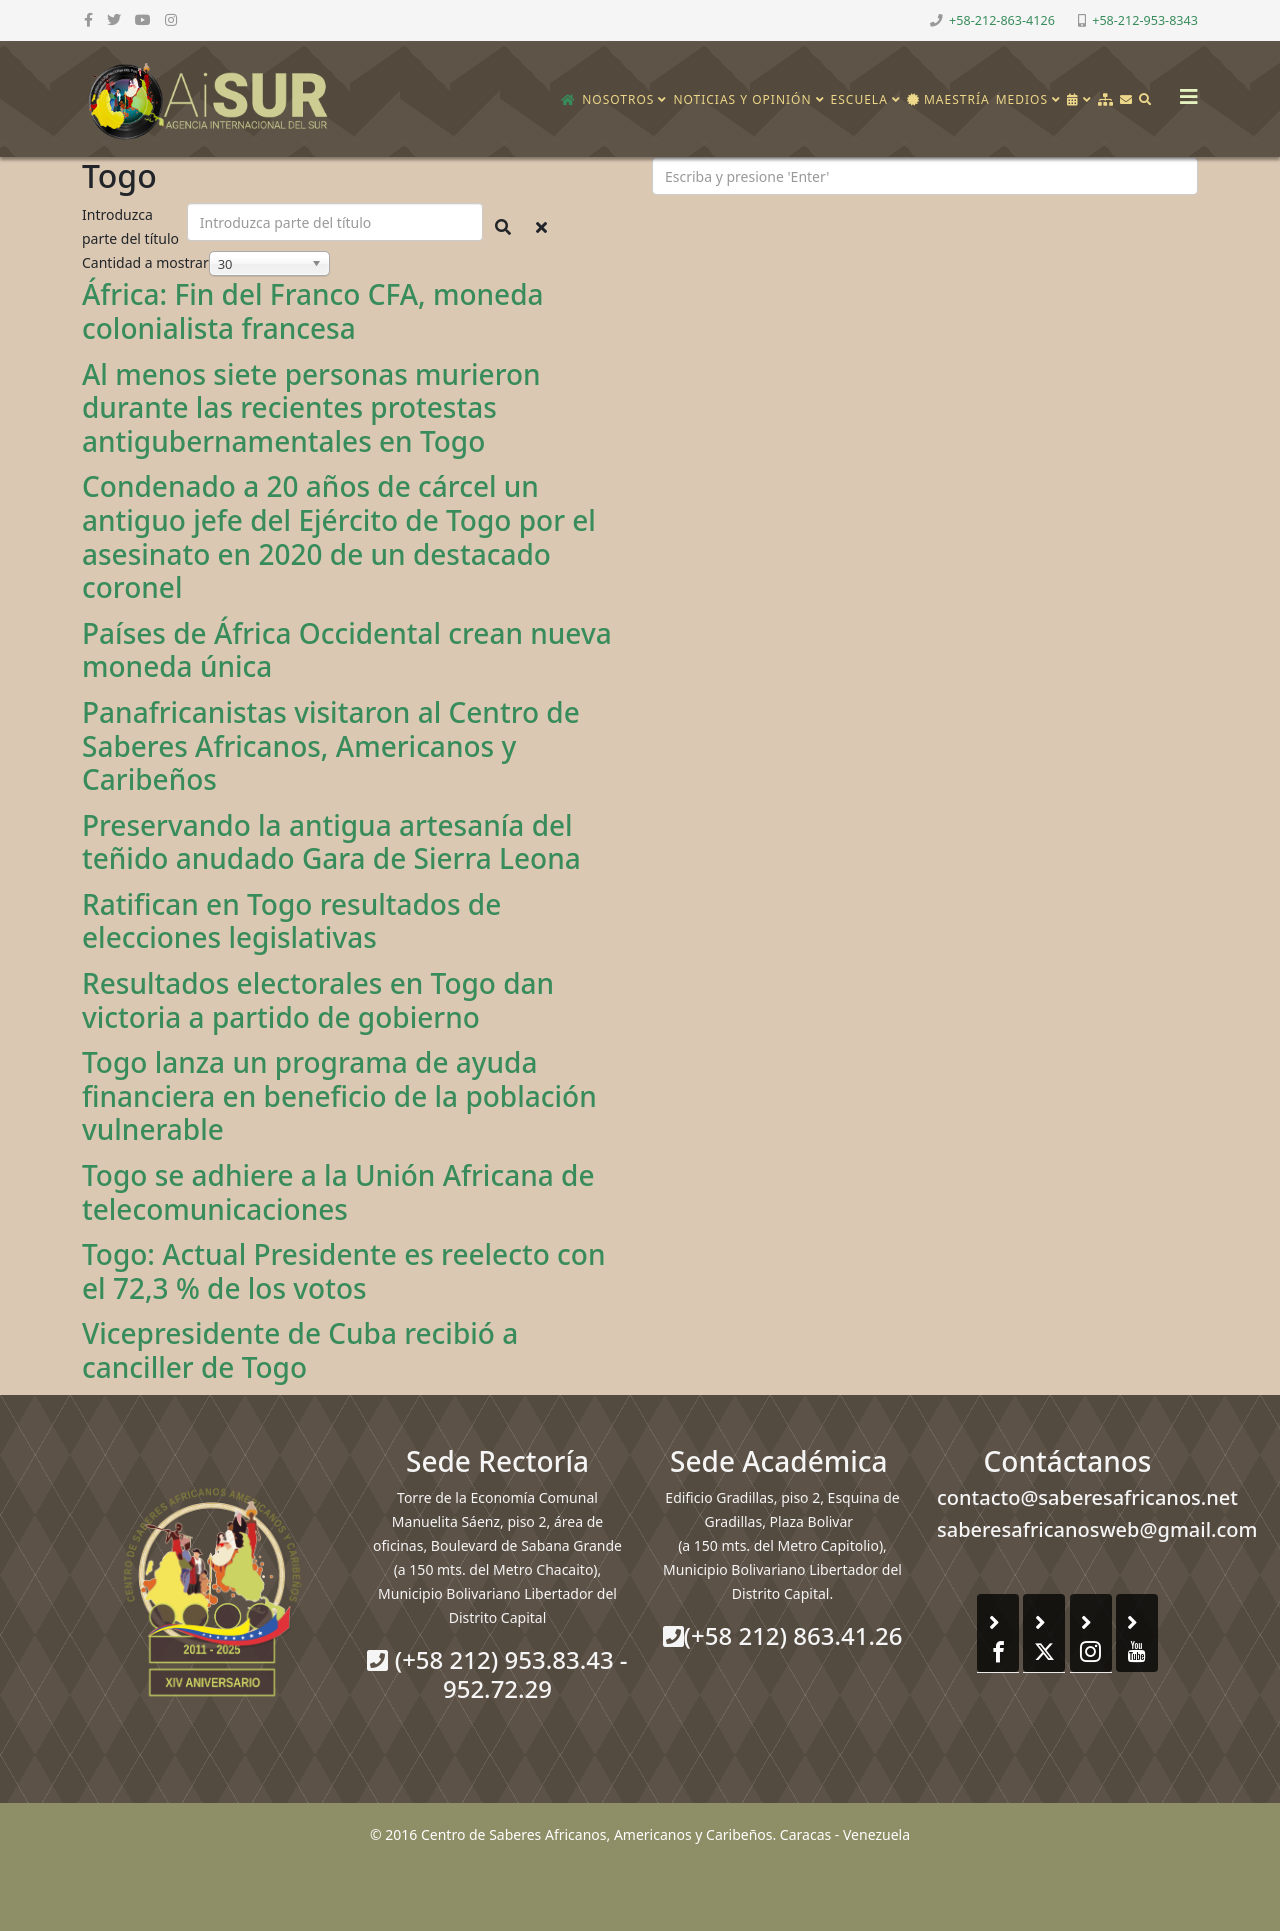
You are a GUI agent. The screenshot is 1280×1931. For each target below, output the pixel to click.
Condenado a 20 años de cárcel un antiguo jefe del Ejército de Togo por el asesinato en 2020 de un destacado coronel (339, 536)
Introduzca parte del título (132, 226)
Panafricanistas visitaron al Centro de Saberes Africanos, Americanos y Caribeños (331, 745)
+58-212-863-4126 (1002, 20)
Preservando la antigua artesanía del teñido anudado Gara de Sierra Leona (331, 842)
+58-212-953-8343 (1145, 20)
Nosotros (618, 99)
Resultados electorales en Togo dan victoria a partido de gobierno (318, 1000)
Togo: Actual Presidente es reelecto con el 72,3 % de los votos (343, 1271)
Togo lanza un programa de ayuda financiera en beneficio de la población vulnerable (339, 1095)
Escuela (859, 99)
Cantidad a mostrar (145, 262)
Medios (1022, 99)
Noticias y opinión (742, 99)
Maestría (948, 99)
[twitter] (114, 19)
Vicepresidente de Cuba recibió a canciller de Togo (300, 1350)
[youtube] (143, 19)
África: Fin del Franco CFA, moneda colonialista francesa (313, 311)
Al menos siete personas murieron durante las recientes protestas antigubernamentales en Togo (311, 407)
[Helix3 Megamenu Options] (1184, 90)
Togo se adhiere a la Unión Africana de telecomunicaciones (338, 1192)
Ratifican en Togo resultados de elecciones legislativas (291, 921)
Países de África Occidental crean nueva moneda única (347, 650)
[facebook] (88, 19)
